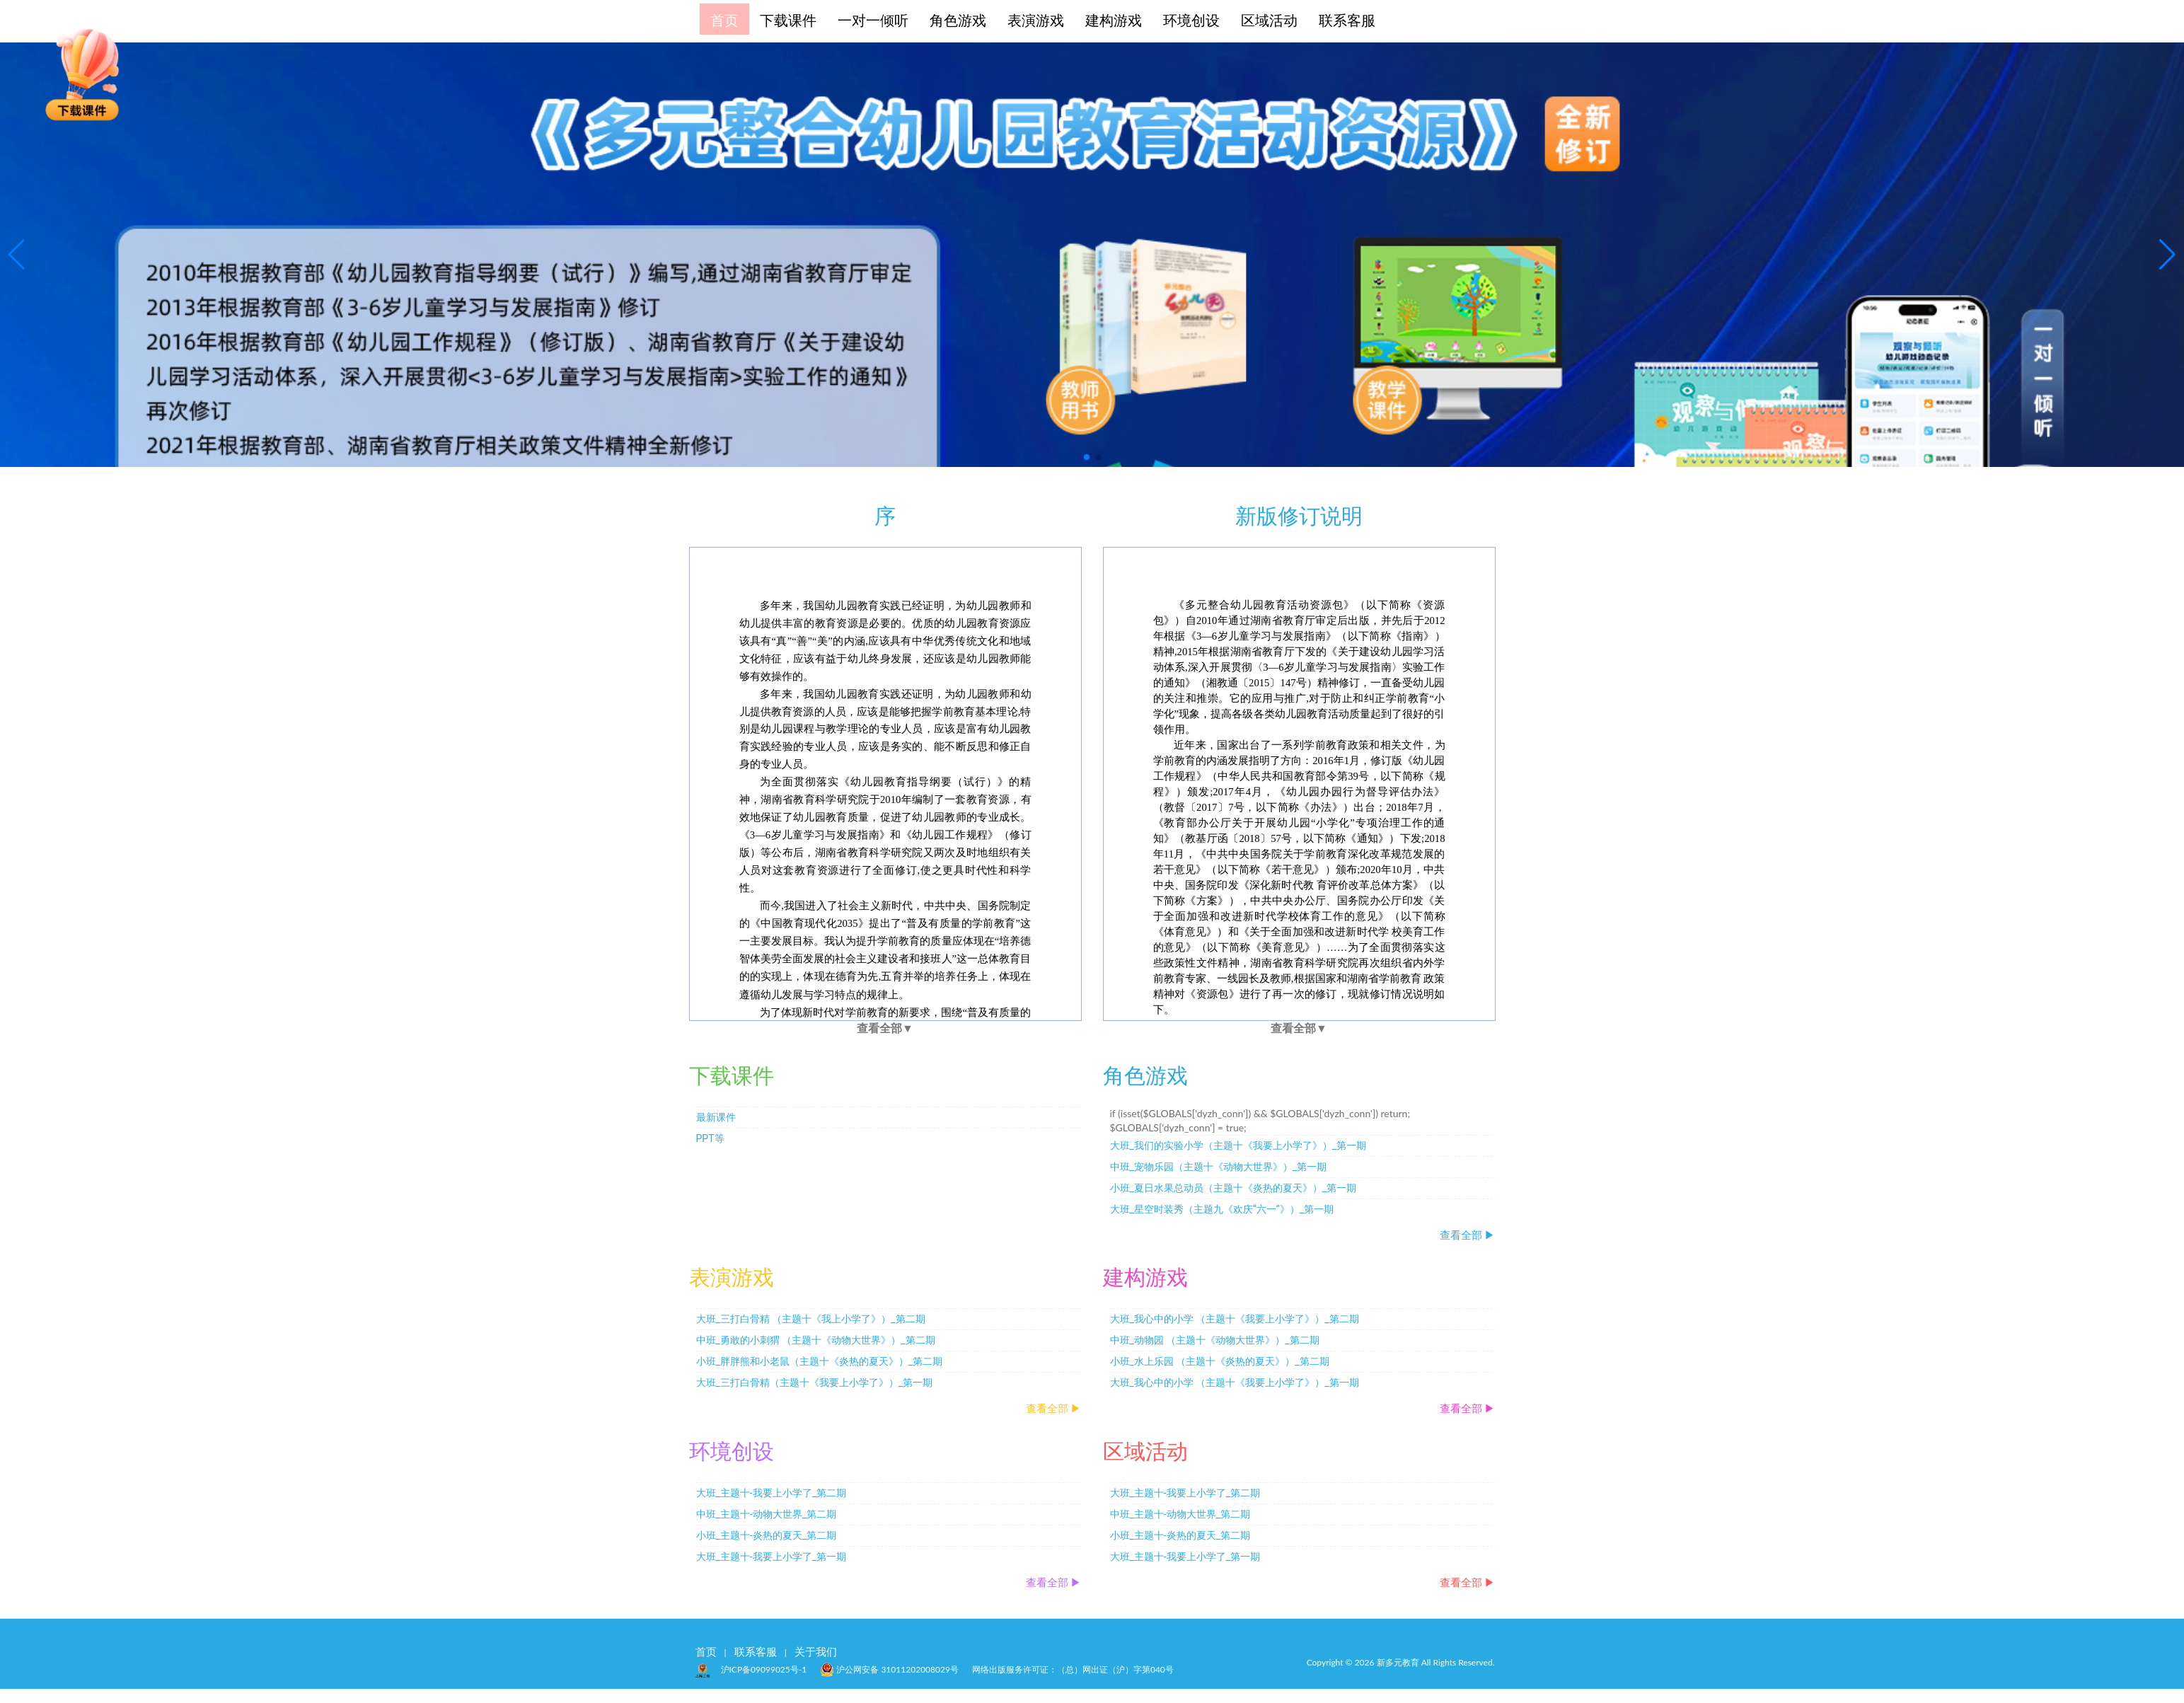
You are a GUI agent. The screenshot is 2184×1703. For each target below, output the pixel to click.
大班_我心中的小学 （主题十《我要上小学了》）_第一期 (1234, 1382)
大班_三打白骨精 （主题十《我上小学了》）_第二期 (810, 1318)
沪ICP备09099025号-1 (764, 1669)
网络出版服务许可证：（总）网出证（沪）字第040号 (1073, 1669)
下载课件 (788, 19)
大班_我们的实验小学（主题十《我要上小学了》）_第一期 (1238, 1145)
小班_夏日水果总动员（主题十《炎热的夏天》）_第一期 (1233, 1188)
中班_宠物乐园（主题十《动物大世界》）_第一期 (1218, 1166)
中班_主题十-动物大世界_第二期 (766, 1514)
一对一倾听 (873, 19)
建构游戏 (1113, 19)
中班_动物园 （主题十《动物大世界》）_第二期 (1214, 1340)
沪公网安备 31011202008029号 (889, 1668)
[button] (1087, 457)
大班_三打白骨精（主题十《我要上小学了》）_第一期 (814, 1382)
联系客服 (1347, 19)
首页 (724, 19)
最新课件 (716, 1117)
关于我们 (816, 1651)
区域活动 (1269, 19)
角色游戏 (958, 19)
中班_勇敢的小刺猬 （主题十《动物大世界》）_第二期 (815, 1340)
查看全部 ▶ (1468, 1234)
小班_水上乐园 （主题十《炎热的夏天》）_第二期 (1219, 1361)
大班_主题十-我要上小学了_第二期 (771, 1493)
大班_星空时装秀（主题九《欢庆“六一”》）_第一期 (1222, 1209)
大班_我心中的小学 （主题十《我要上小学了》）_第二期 (1234, 1318)
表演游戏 (1035, 19)
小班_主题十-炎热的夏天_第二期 (766, 1535)
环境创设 (1191, 19)
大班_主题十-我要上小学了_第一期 (771, 1556)
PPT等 (710, 1138)
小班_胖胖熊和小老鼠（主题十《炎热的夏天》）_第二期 (819, 1361)
